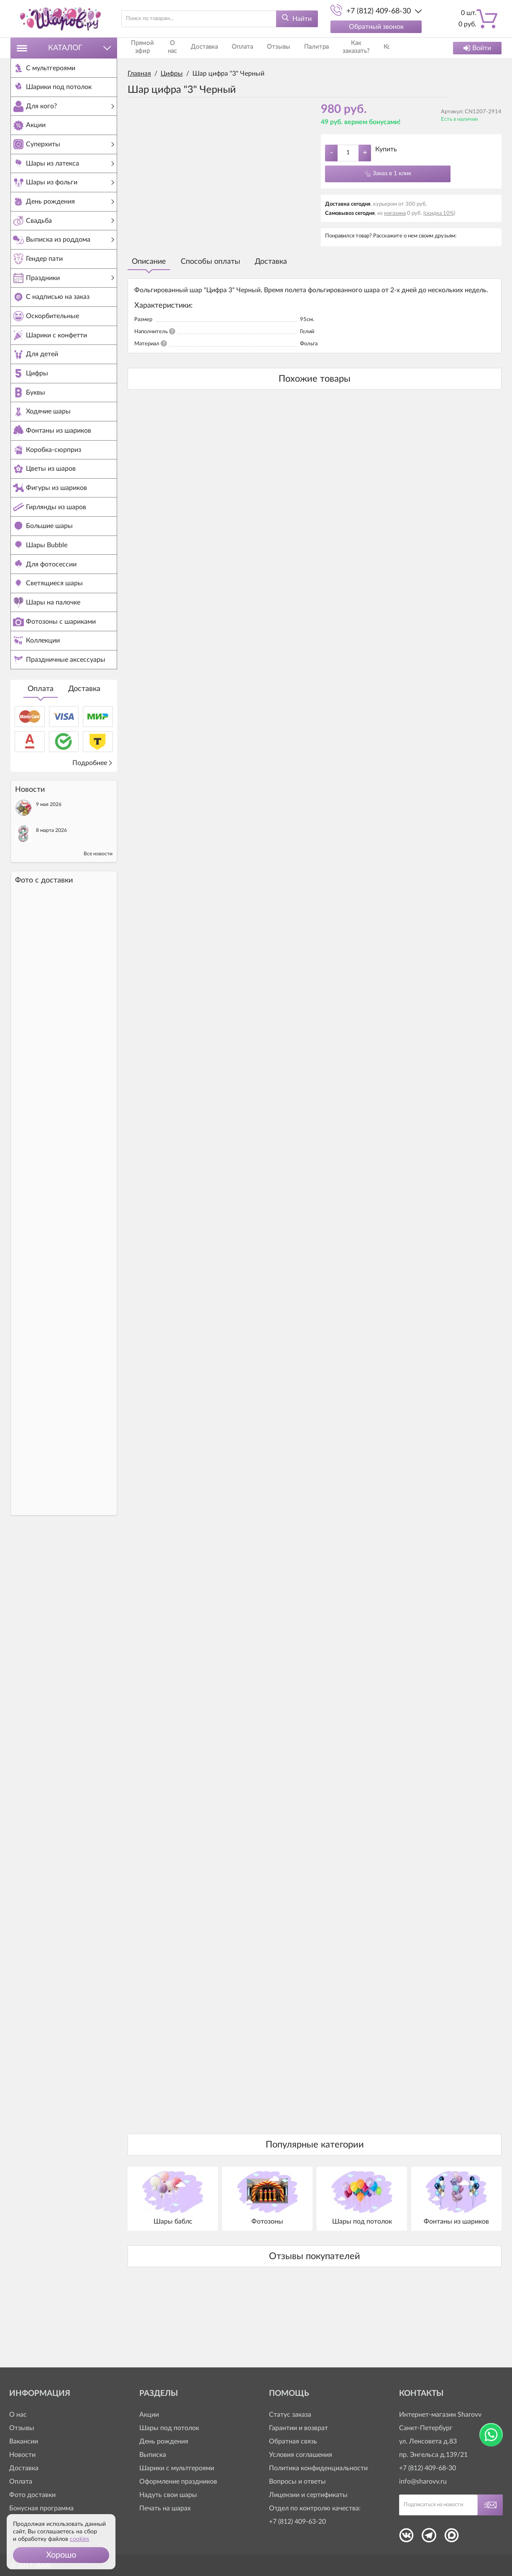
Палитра (300, 48)
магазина (395, 213)
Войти (477, 48)
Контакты (375, 48)
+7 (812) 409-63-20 (297, 2521)
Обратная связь (293, 2441)
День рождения (163, 2441)
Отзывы (266, 48)
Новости (22, 2454)
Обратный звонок (376, 26)
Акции (149, 2414)
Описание (149, 261)
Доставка (84, 760)
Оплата (41, 760)
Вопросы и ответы (297, 2481)
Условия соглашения (300, 2454)
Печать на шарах (165, 2508)
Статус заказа (290, 2414)
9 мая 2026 (48, 875)
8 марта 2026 (51, 901)
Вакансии (23, 2441)
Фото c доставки (44, 952)
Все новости (98, 925)
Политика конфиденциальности (318, 2468)
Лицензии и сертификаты (308, 2495)
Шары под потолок (169, 2428)
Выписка (152, 2454)
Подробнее (92, 834)
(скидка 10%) (439, 213)
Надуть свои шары (168, 2495)
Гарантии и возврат (298, 2428)
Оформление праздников (178, 2481)
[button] (61, 2555)
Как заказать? (337, 48)
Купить (386, 149)
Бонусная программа (41, 2508)
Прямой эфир (141, 48)
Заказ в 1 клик (392, 173)
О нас (169, 48)
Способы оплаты (210, 261)
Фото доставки (32, 2495)
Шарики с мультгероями (176, 2468)
